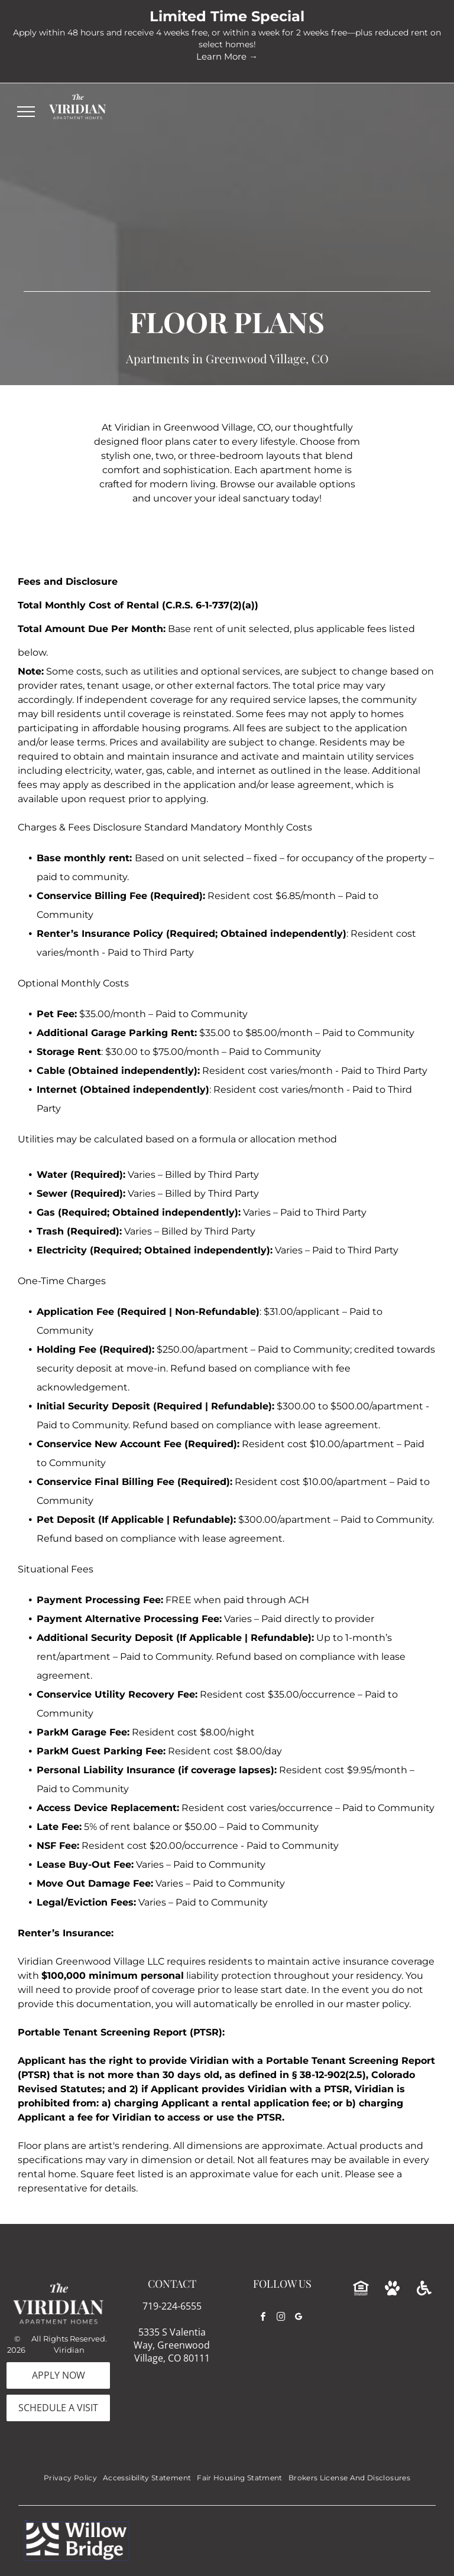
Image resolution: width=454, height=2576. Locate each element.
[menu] (26, 111)
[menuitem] (70, 2478)
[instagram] (280, 2318)
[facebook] (263, 2318)
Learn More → (227, 56)
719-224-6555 (172, 2306)
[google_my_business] (298, 2318)
